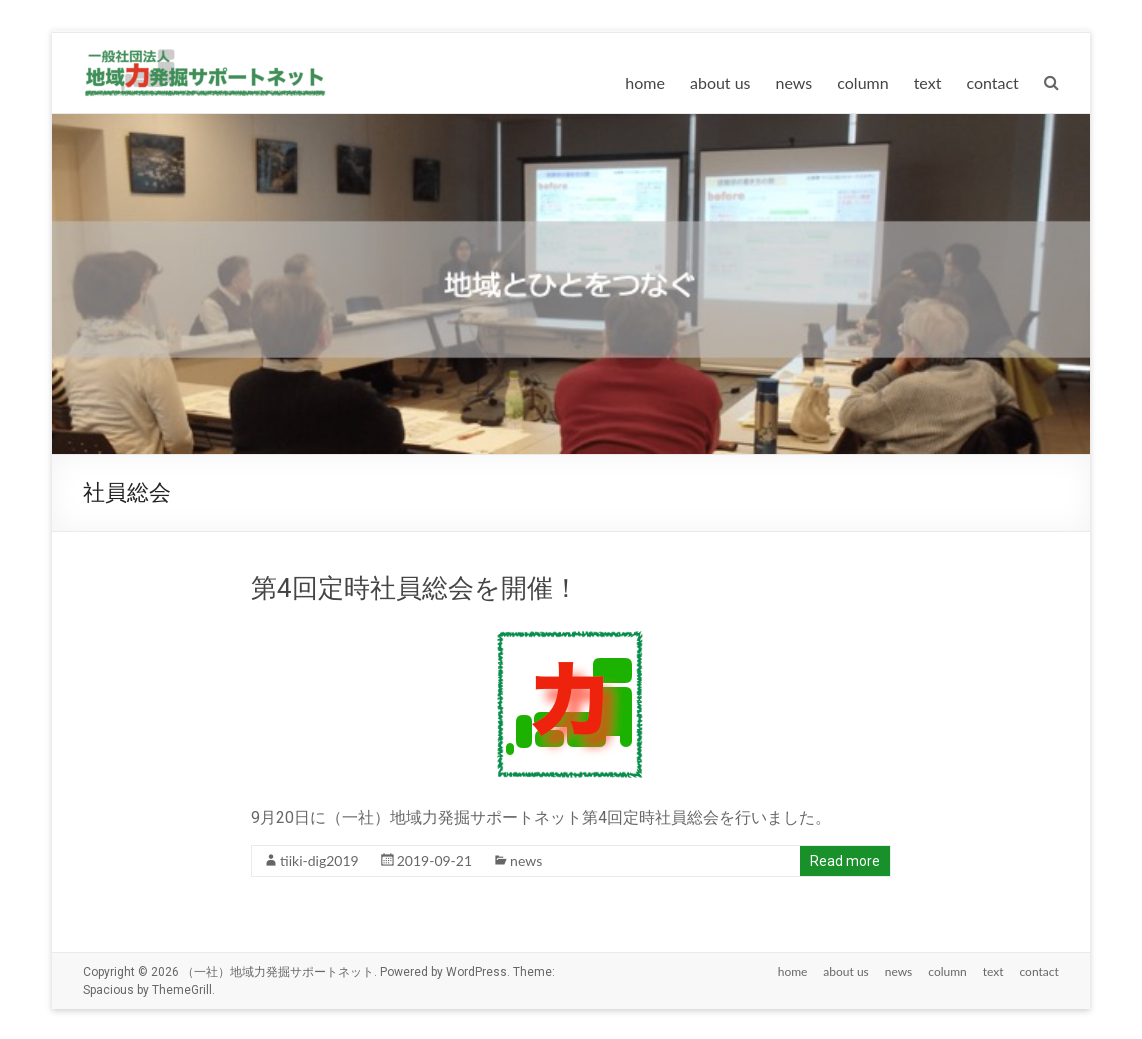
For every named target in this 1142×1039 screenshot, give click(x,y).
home (645, 82)
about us (720, 82)
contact (992, 82)
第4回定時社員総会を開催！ (415, 588)
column (862, 82)
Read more (845, 861)
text (928, 82)
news (794, 82)
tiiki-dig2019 (319, 860)
